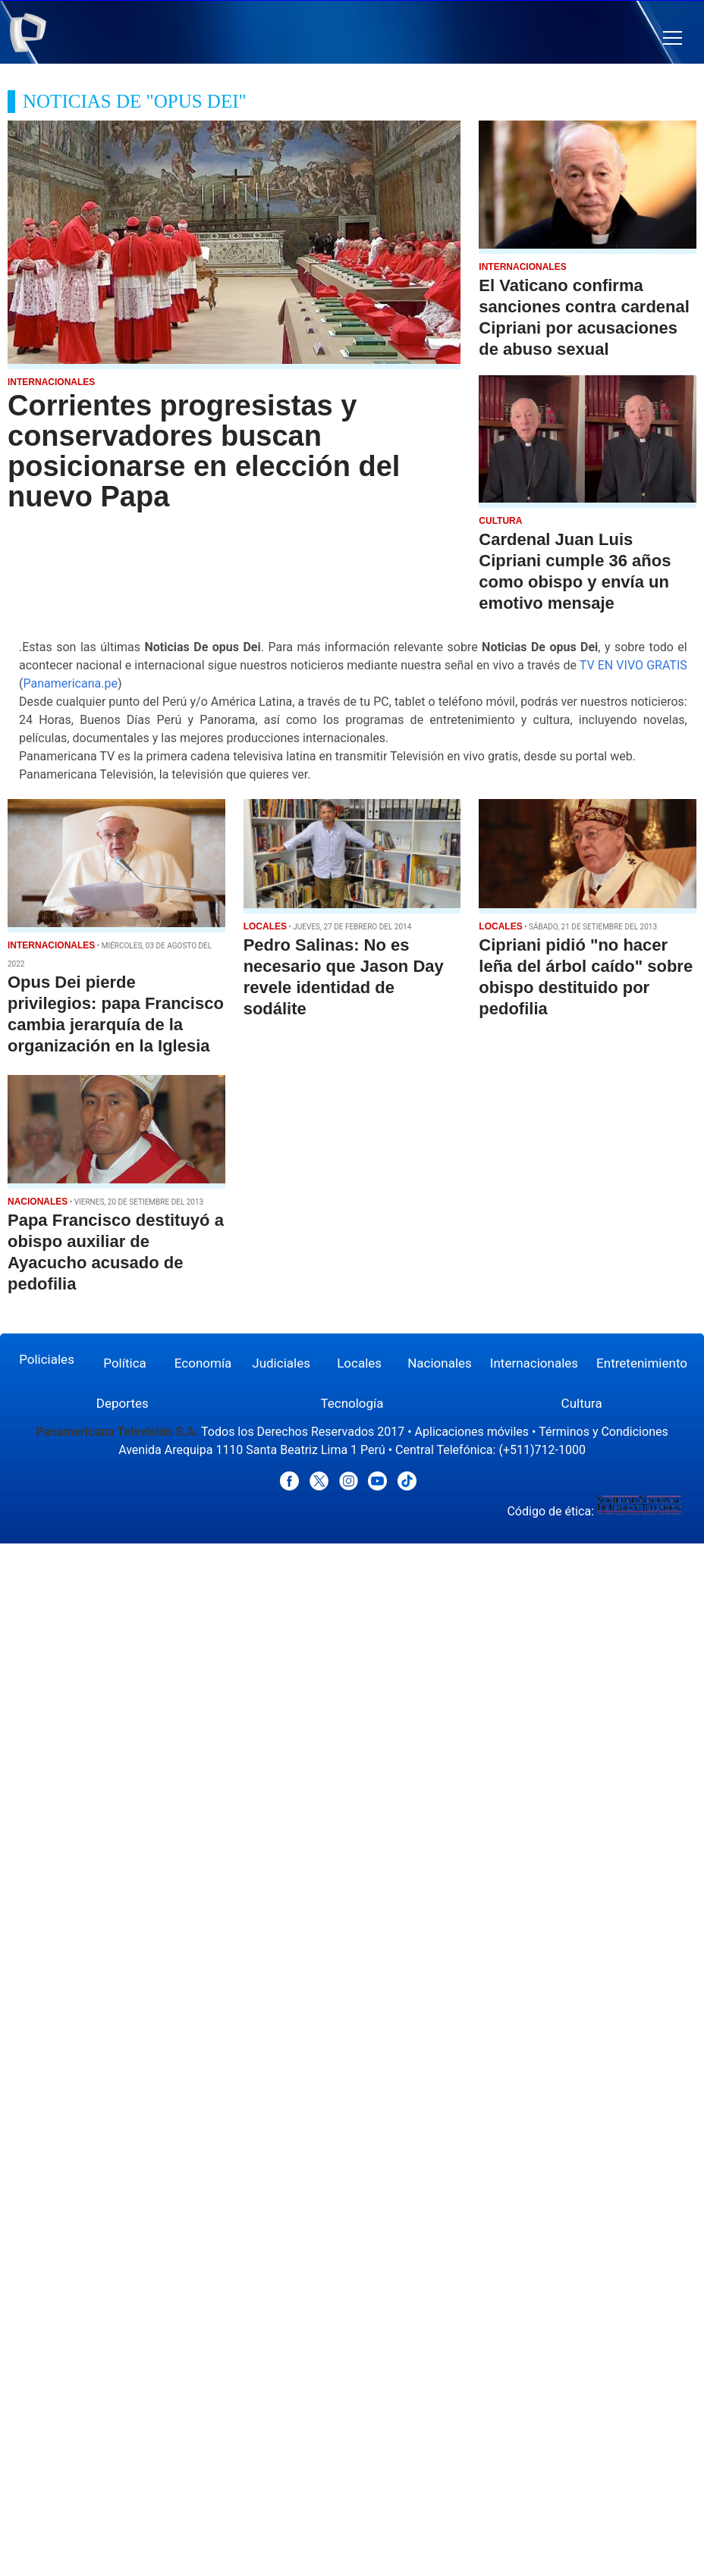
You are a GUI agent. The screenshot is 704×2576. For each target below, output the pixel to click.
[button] (672, 38)
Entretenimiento (641, 1363)
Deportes (122, 1403)
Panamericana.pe (70, 683)
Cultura (581, 1403)
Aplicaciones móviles (472, 1431)
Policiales (46, 1359)
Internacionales (534, 1363)
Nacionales (439, 1363)
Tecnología (351, 1403)
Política (124, 1363)
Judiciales (281, 1363)
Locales (359, 1363)
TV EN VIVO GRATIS (633, 665)
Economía (203, 1363)
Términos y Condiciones (603, 1431)
